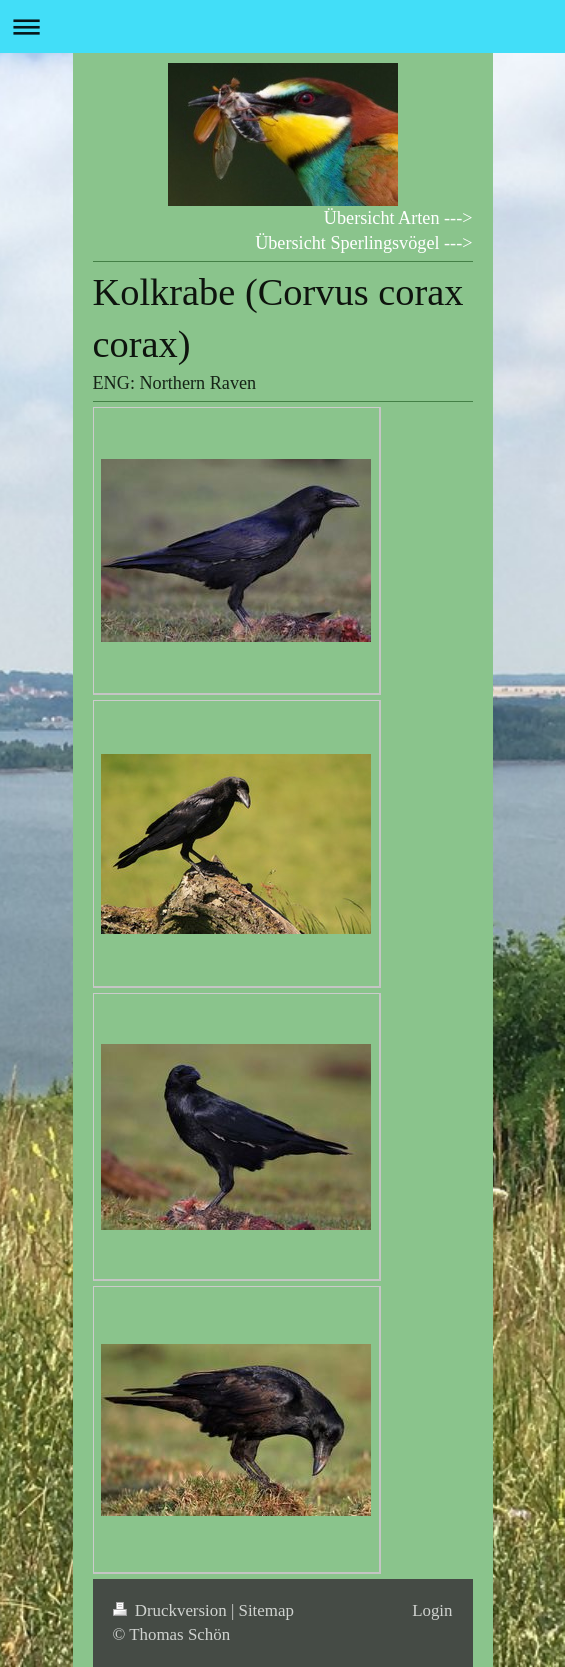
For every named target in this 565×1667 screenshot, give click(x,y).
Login (432, 1610)
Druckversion (172, 1610)
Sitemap (266, 1610)
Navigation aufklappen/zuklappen (282, 26)
